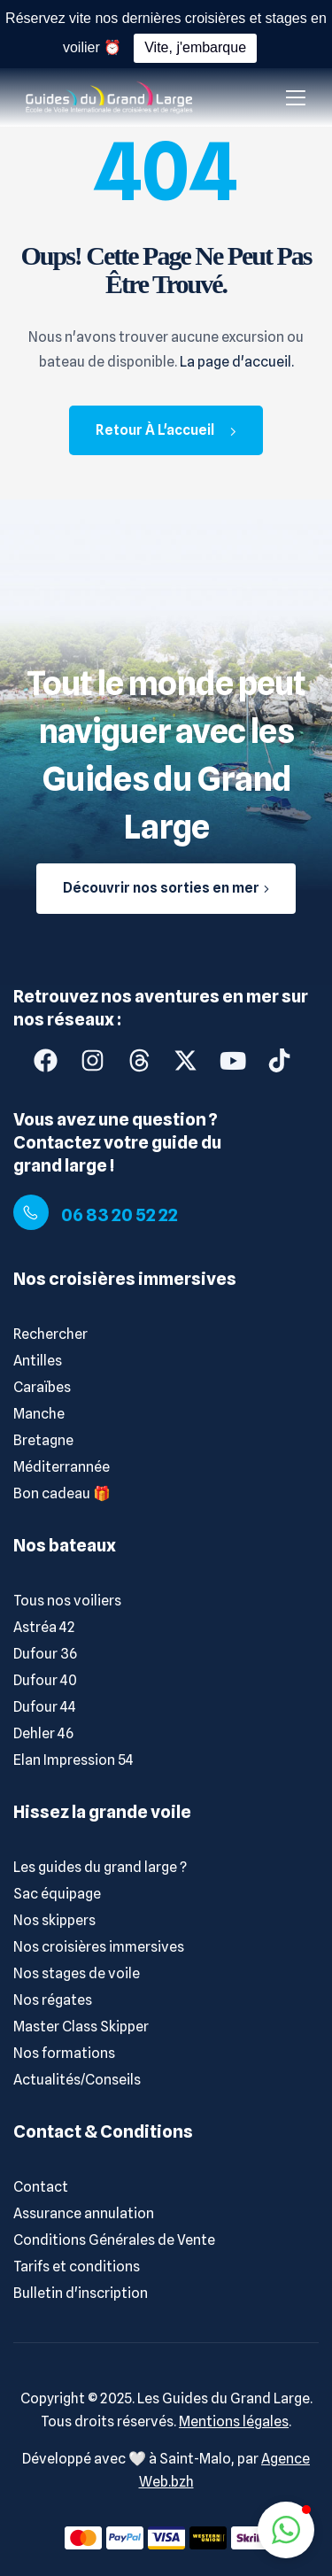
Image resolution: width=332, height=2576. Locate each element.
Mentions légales (234, 2421)
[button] (286, 2530)
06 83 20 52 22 (119, 1215)
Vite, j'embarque (195, 47)
